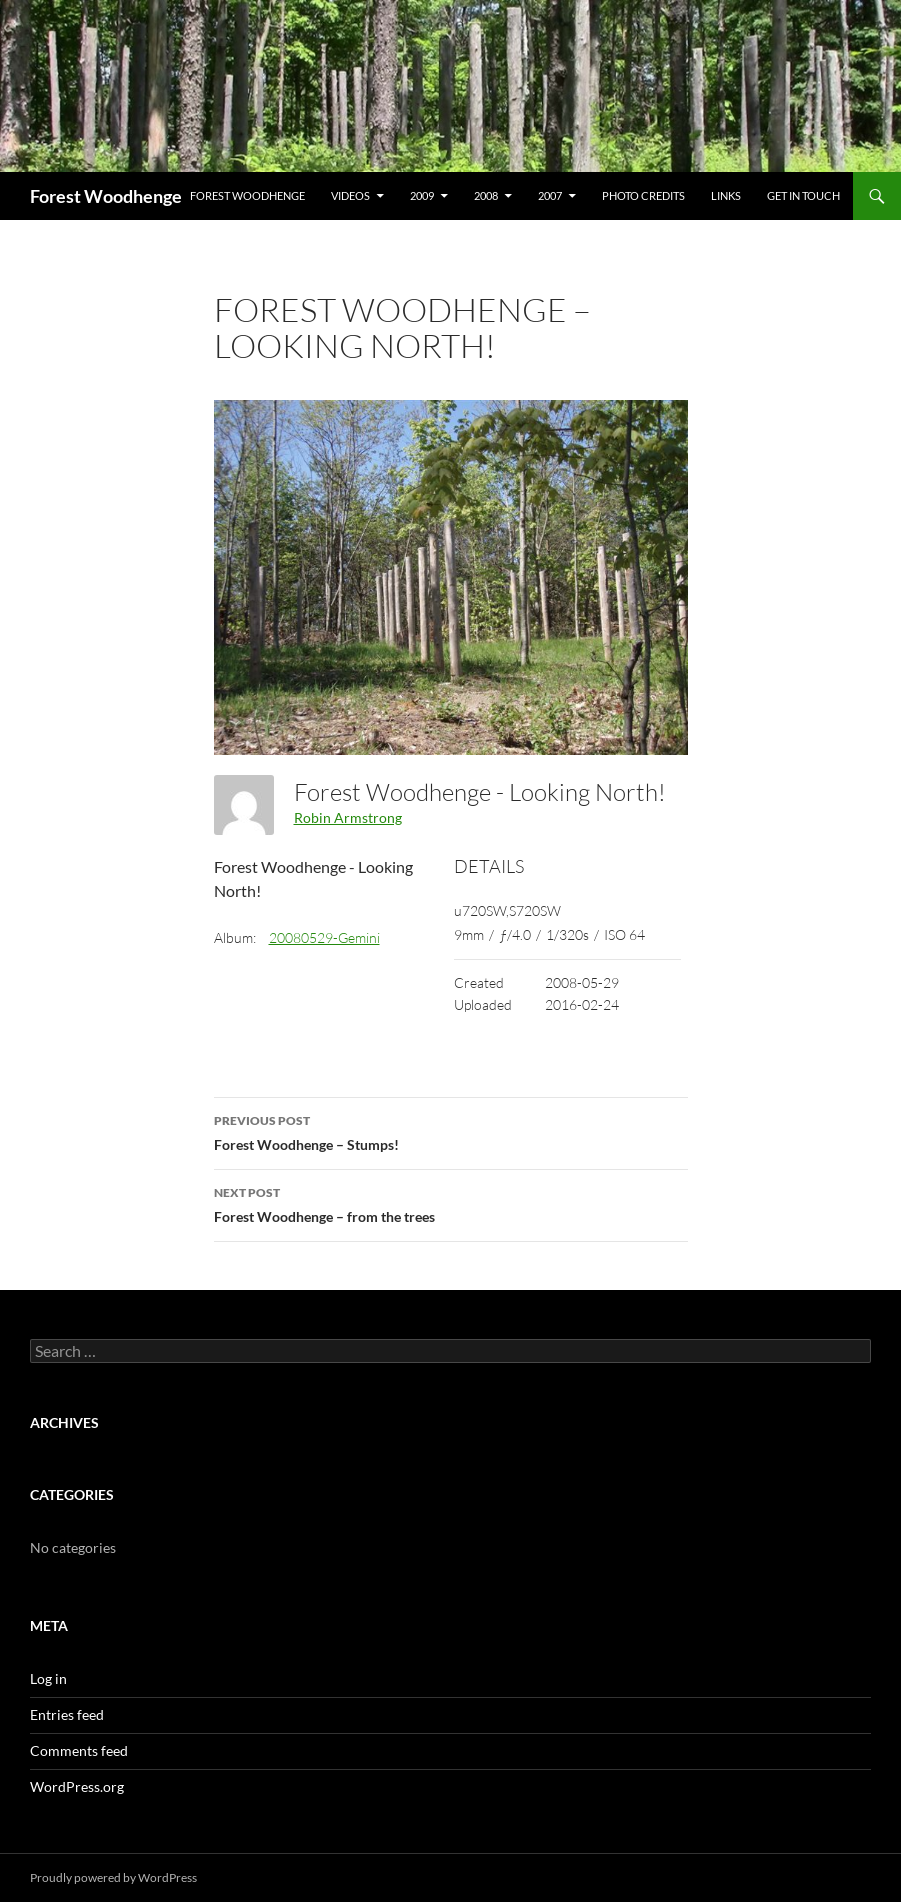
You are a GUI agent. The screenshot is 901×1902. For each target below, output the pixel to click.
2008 (486, 195)
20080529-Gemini (324, 937)
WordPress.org (77, 1786)
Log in (48, 1678)
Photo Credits (643, 195)
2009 (422, 195)
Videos (350, 195)
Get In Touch (803, 195)
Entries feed (67, 1714)
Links (726, 195)
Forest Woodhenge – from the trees (451, 1203)
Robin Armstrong (348, 817)
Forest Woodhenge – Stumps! (451, 1131)
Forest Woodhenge (106, 196)
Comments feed (79, 1750)
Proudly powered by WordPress (113, 1877)
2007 (550, 195)
